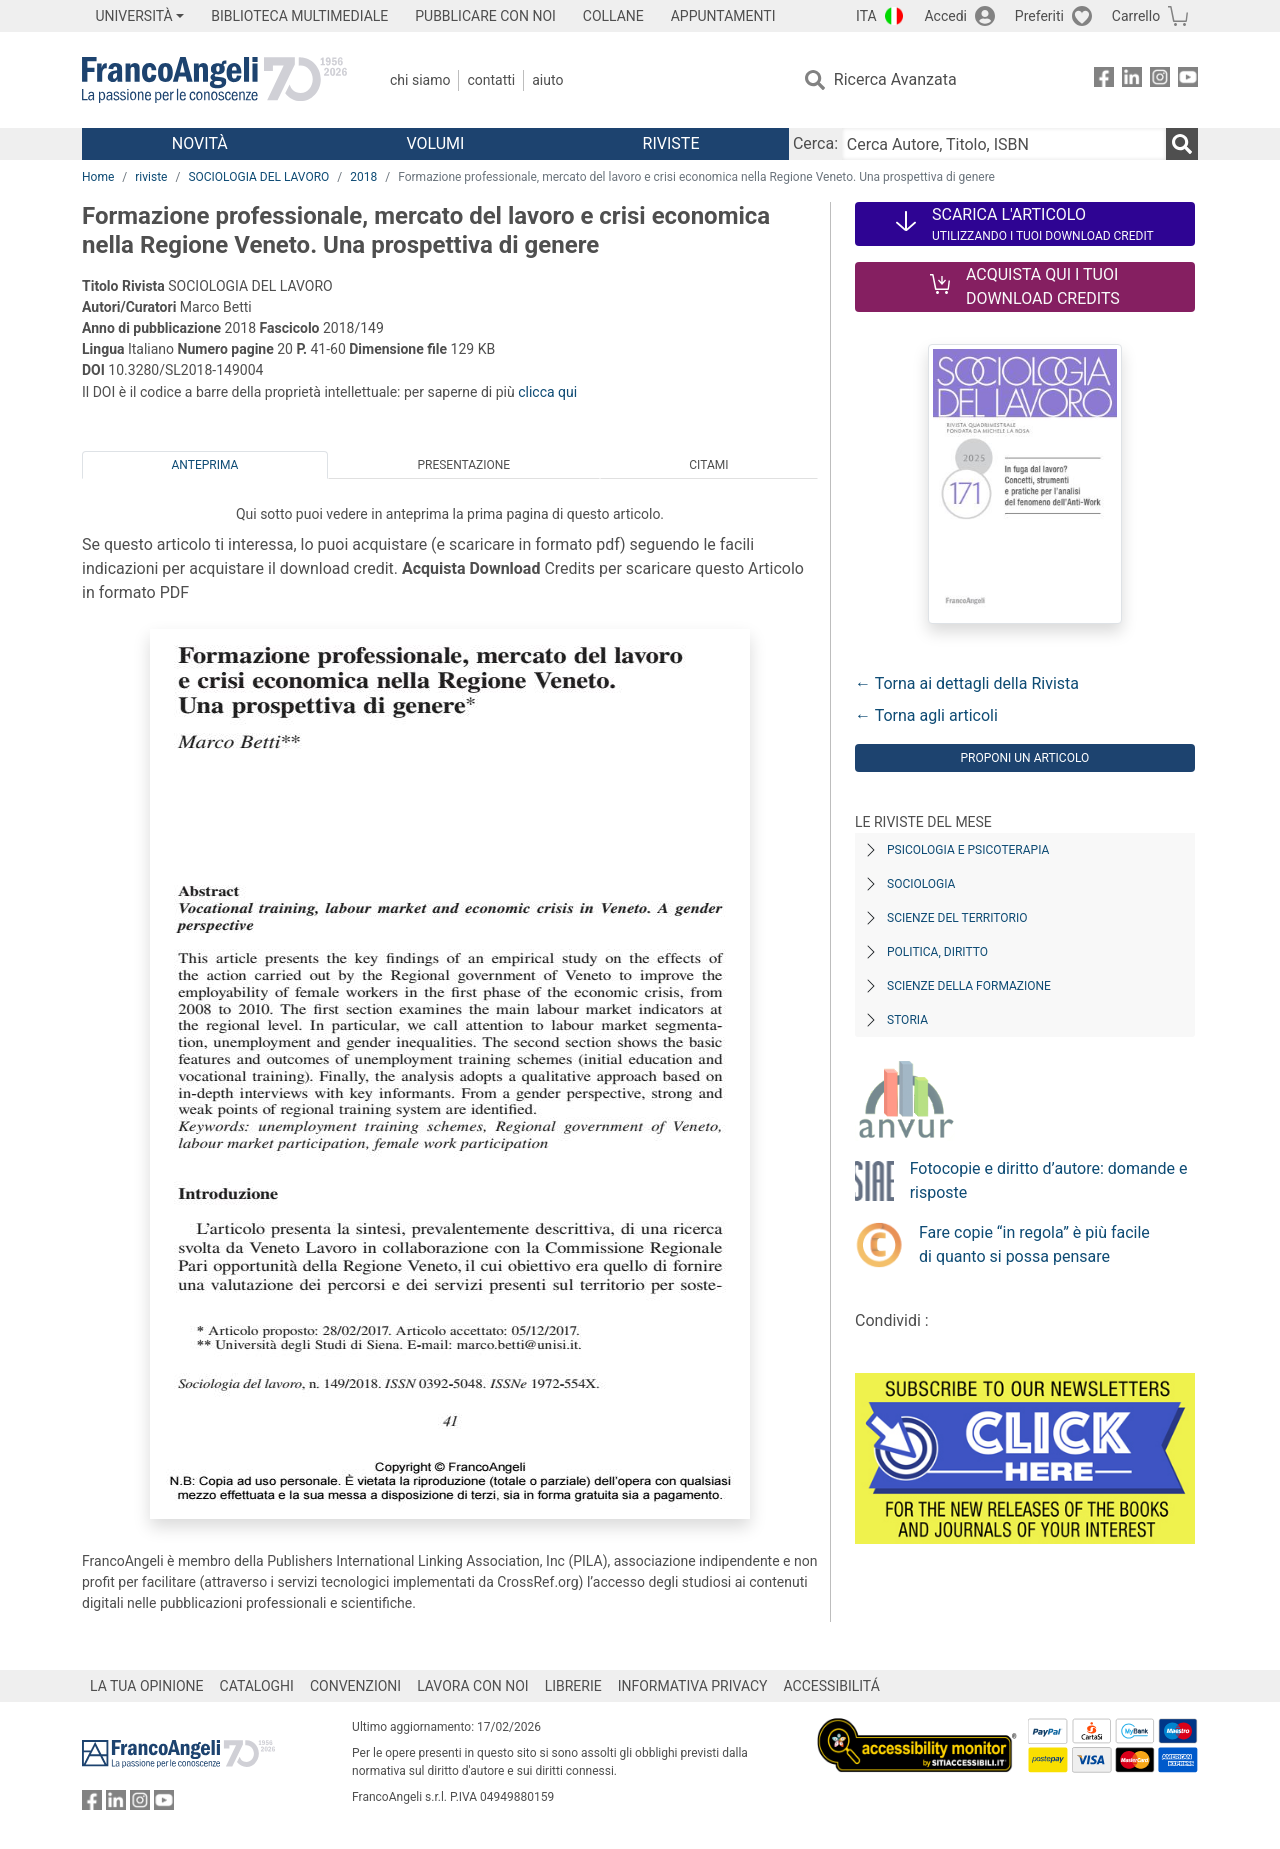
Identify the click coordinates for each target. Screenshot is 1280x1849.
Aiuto (547, 80)
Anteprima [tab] (205, 465)
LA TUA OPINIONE (147, 1686)
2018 (363, 177)
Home (98, 177)
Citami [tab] (708, 465)
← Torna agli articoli (926, 715)
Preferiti (1039, 16)
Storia (907, 1020)
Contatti (491, 80)
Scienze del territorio (957, 918)
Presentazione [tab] (463, 465)
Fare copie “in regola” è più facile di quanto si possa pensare (1034, 1244)
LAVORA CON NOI (473, 1686)
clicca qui (547, 392)
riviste (151, 177)
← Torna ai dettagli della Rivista (967, 683)
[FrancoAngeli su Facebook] (1104, 80)
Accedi (945, 16)
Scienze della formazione (969, 986)
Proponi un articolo (1024, 758)
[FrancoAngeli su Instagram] (1160, 80)
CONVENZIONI (355, 1686)
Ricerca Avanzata (895, 79)
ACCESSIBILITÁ (832, 1686)
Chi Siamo (420, 80)
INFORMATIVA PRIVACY (693, 1686)
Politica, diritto (937, 952)
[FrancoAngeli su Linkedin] (1132, 80)
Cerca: (815, 143)
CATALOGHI (257, 1686)
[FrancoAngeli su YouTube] (1188, 80)
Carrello (1136, 16)
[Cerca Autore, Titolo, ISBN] (1004, 144)
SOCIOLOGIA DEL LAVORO (258, 177)
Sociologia (921, 884)
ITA (866, 16)
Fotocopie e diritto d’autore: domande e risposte (1049, 1180)
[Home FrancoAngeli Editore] (214, 80)
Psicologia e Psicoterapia (968, 850)
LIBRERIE (573, 1686)
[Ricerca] (1182, 144)
